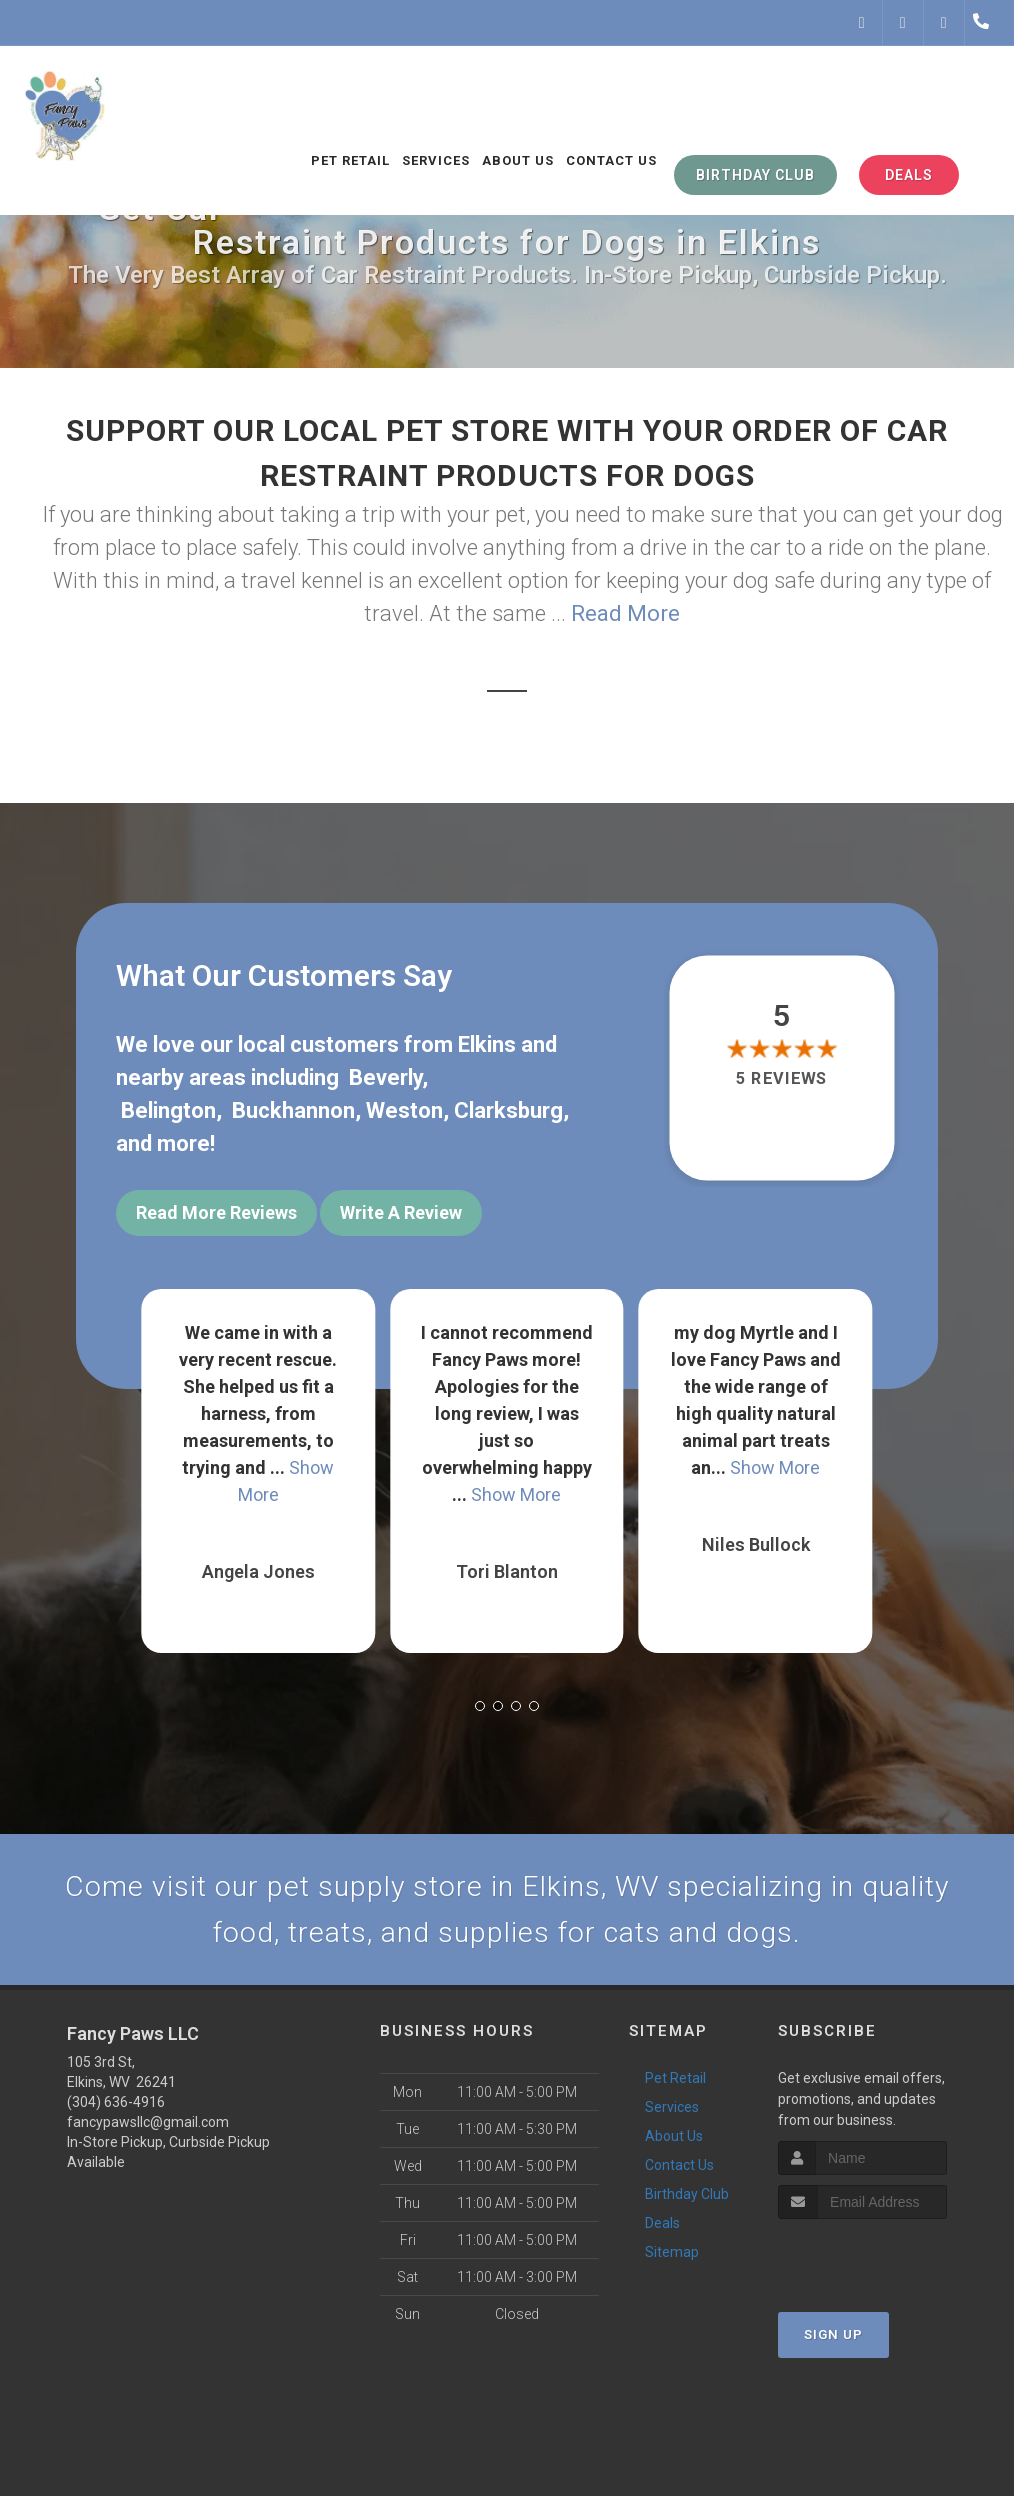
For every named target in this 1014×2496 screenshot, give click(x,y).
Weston (404, 1110)
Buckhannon (293, 1110)
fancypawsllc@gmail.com (148, 2123)
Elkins (487, 1044)
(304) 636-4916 (116, 2103)
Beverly (385, 1077)
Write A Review (401, 1212)
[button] (480, 1703)
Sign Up (833, 2335)
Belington (168, 1110)
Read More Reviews (216, 1212)
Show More (516, 1491)
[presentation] (884, 2257)
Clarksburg (508, 1110)
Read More (625, 613)
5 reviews (781, 1078)
